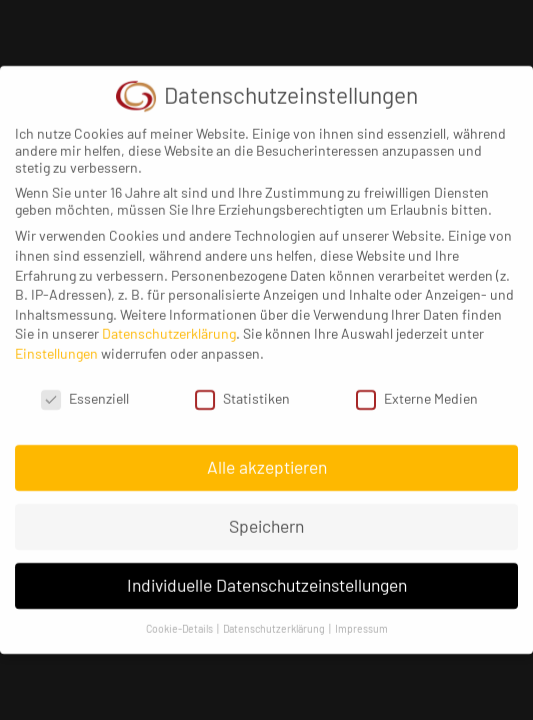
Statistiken (242, 388)
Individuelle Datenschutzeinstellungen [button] (267, 576)
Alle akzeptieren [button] (267, 458)
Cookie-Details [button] (180, 619)
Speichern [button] (266, 517)
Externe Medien (417, 388)
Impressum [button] (361, 619)
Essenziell (85, 388)
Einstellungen (56, 343)
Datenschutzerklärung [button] (275, 619)
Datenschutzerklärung (169, 324)
